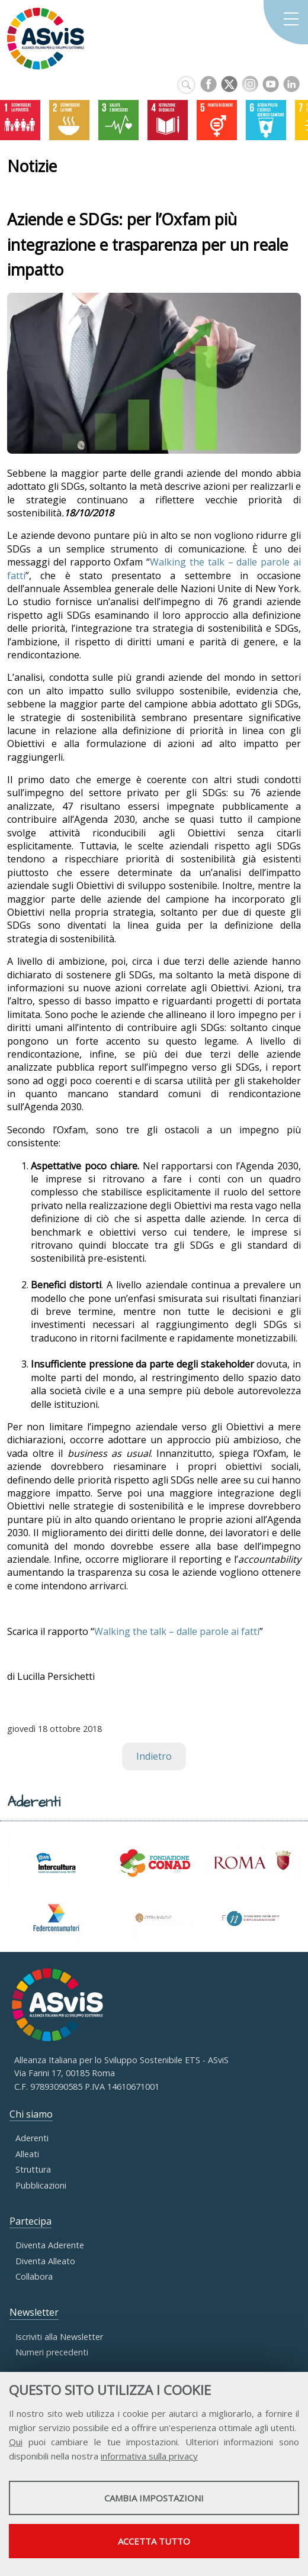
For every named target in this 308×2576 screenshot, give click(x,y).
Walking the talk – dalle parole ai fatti (176, 1631)
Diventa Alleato (45, 2261)
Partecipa (30, 2221)
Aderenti (32, 2138)
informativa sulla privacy (149, 2456)
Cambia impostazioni (154, 2498)
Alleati (27, 2154)
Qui (16, 2442)
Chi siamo (31, 2114)
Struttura (33, 2169)
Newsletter (34, 2312)
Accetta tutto (154, 2541)
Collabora (34, 2276)
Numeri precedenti (51, 2352)
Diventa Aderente (49, 2245)
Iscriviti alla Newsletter (59, 2336)
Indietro (154, 1756)
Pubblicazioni (40, 2185)
